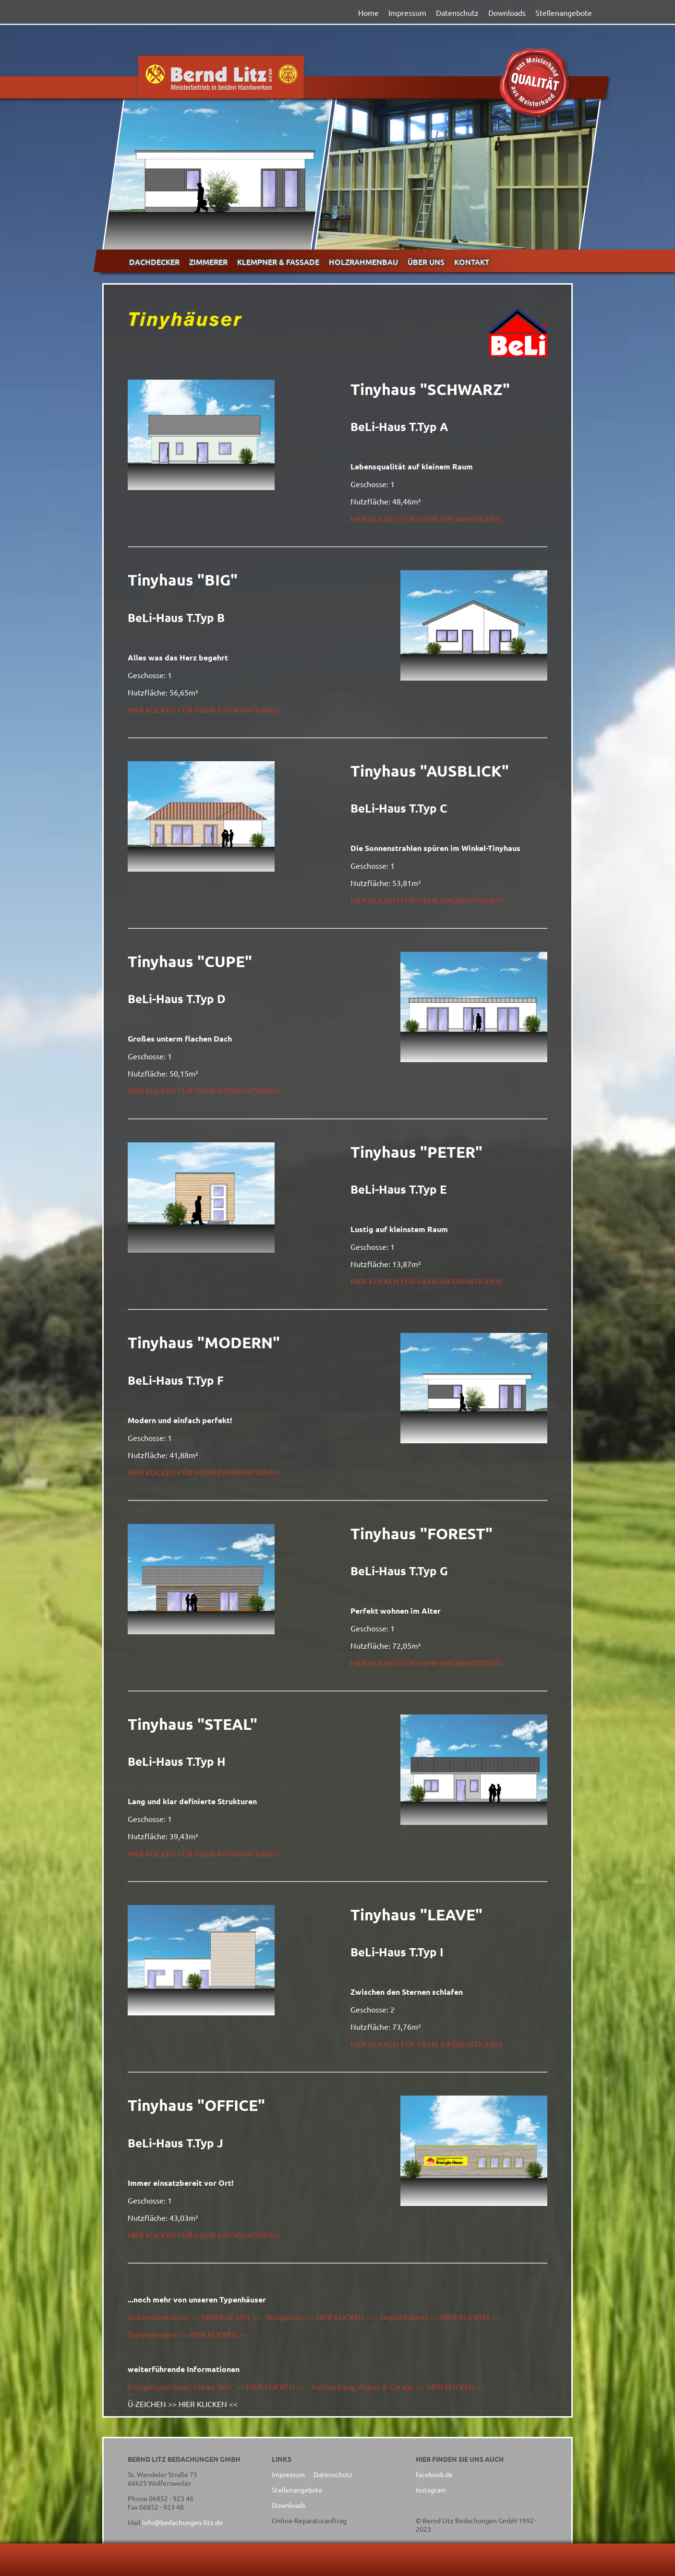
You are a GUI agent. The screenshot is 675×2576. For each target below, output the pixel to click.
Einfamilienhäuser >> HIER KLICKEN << (194, 2317)
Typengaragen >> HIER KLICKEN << (188, 2334)
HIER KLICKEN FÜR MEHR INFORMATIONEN (426, 518)
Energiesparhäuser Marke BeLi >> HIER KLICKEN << (216, 2386)
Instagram (431, 2489)
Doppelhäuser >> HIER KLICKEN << (440, 2317)
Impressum (407, 12)
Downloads (507, 12)
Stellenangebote (563, 12)
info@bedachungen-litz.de (182, 2522)
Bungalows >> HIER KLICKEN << (320, 2317)
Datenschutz (457, 12)
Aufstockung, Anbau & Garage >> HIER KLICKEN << (398, 2386)
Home (368, 12)
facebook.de (434, 2474)
